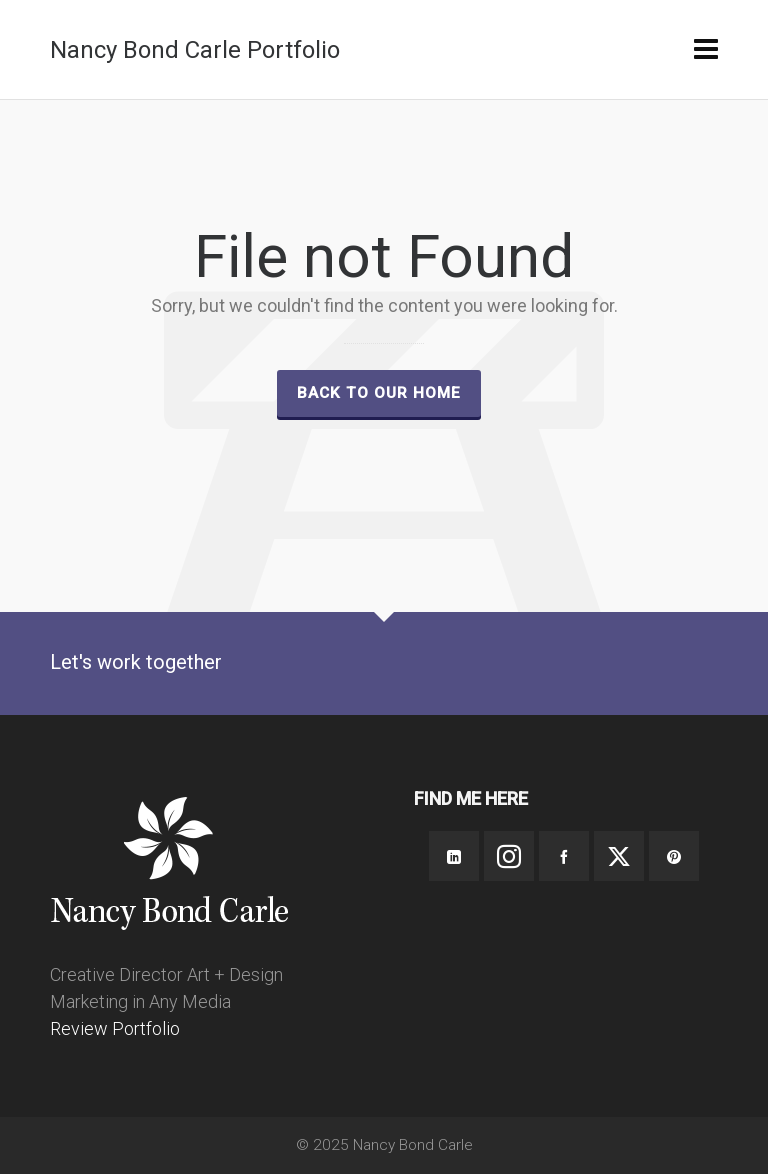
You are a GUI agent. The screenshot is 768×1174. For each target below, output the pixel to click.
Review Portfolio (115, 1028)
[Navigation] (706, 50)
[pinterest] (674, 856)
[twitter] (619, 856)
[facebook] (564, 856)
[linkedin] (454, 856)
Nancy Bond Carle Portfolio (195, 50)
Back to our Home (379, 393)
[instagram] (509, 856)
